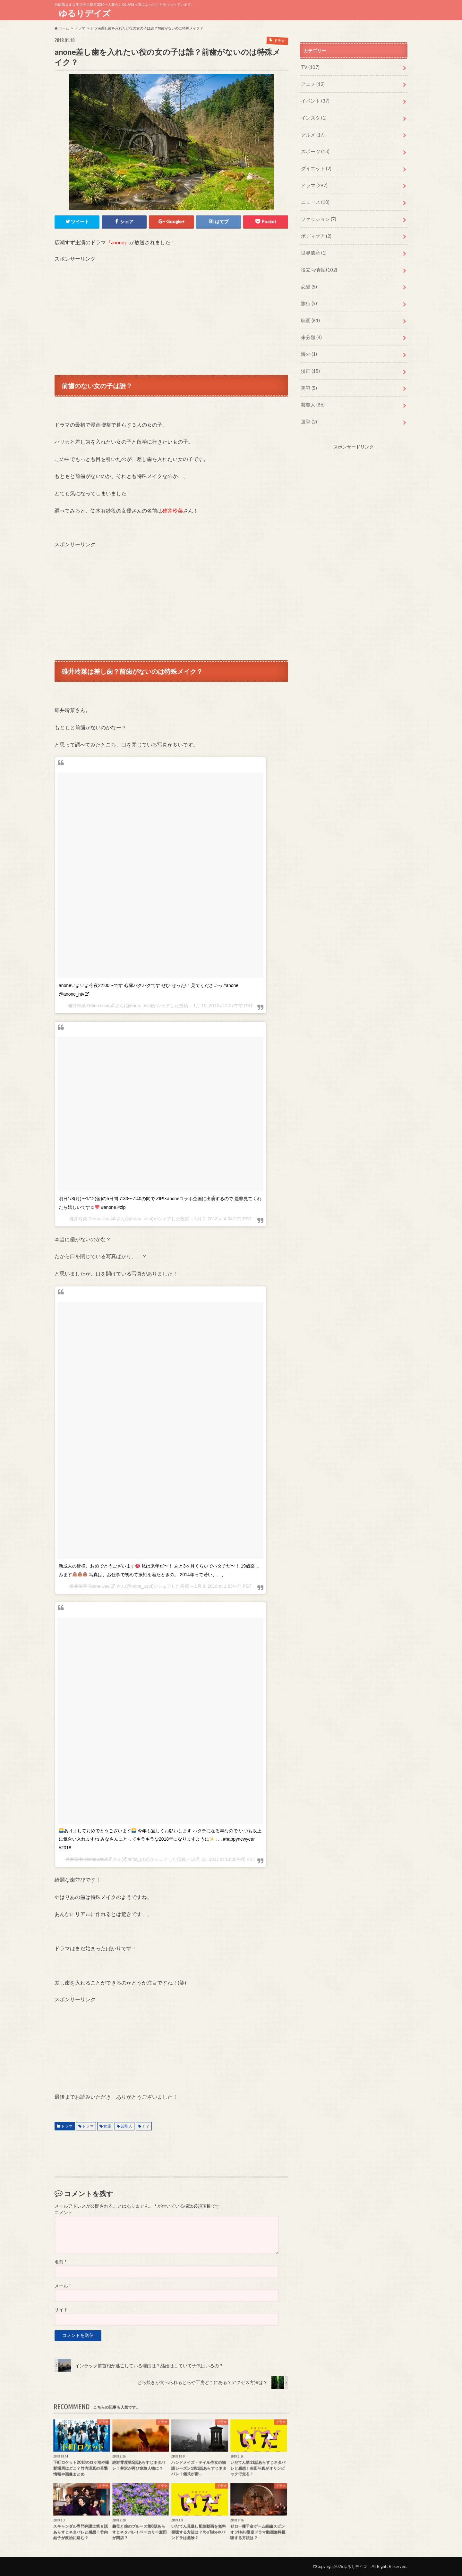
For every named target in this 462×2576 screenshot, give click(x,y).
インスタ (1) (313, 116)
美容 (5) (308, 379)
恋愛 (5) (308, 281)
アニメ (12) (312, 83)
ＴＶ (146, 2125)
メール (63, 2285)
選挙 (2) (308, 412)
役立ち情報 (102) (318, 264)
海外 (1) (308, 346)
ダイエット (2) (315, 165)
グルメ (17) (312, 132)
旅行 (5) (308, 297)
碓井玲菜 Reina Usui (88, 1005)
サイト (61, 2309)
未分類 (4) (311, 330)
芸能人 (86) (312, 396)
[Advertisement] (171, 307)
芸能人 (126, 2125)
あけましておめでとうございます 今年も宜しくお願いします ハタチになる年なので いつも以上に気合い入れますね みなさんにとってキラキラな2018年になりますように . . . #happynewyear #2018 (160, 1838)
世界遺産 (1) (313, 248)
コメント (64, 2212)
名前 (60, 2261)
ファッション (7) (317, 215)
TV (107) (310, 67)
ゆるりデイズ (87, 13)
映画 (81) (310, 313)
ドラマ (67, 2125)
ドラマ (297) (313, 182)
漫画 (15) (310, 363)
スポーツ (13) (314, 149)
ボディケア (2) (315, 231)
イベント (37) (314, 99)
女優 (107, 2125)
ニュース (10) (314, 198)
